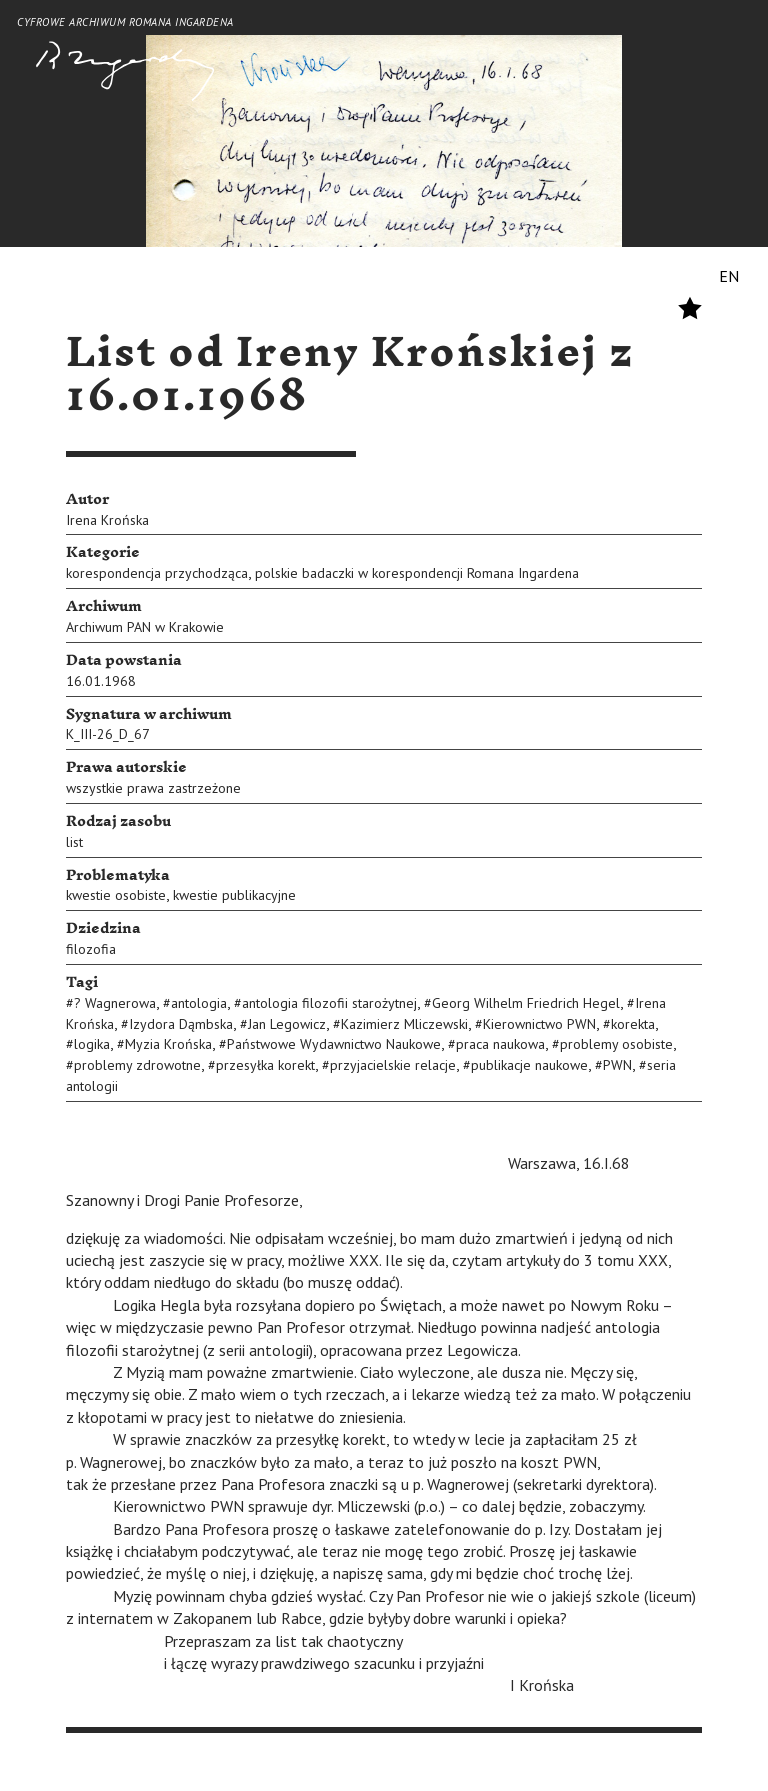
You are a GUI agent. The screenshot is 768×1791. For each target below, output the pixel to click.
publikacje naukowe (529, 1065)
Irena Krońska (107, 520)
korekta (633, 1024)
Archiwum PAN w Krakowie (145, 627)
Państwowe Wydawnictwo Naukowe (334, 1044)
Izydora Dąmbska (181, 1024)
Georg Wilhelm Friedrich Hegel (526, 1003)
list (74, 842)
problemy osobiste (616, 1044)
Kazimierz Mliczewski (404, 1024)
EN (729, 276)
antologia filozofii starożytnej (329, 1003)
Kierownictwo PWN (539, 1024)
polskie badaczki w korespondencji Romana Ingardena (417, 573)
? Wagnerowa (115, 1003)
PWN (617, 1065)
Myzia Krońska (168, 1044)
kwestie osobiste (116, 895)
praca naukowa (500, 1044)
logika (92, 1044)
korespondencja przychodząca (157, 573)
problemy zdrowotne (137, 1065)
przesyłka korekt (265, 1065)
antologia (199, 1003)
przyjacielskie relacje (393, 1065)
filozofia (91, 949)
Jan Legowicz (287, 1024)
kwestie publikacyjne (234, 895)
